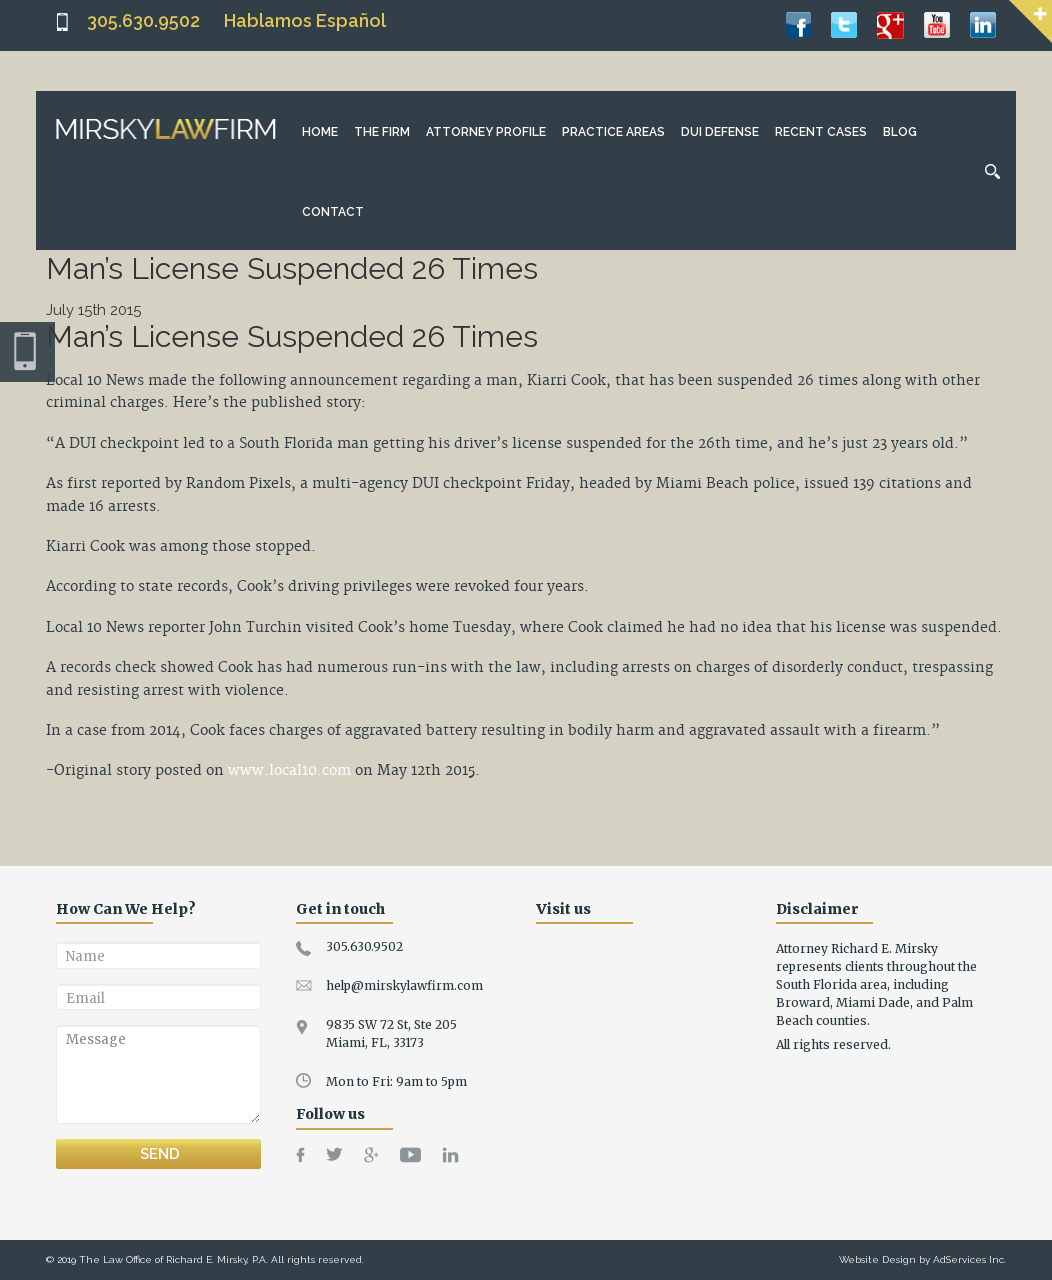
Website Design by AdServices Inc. (922, 1259)
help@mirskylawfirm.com (404, 985)
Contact (333, 212)
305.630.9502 (143, 20)
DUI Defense (720, 132)
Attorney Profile (486, 132)
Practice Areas (613, 132)
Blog (900, 132)
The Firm (382, 132)
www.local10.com (289, 771)
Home (320, 132)
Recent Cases (821, 132)
